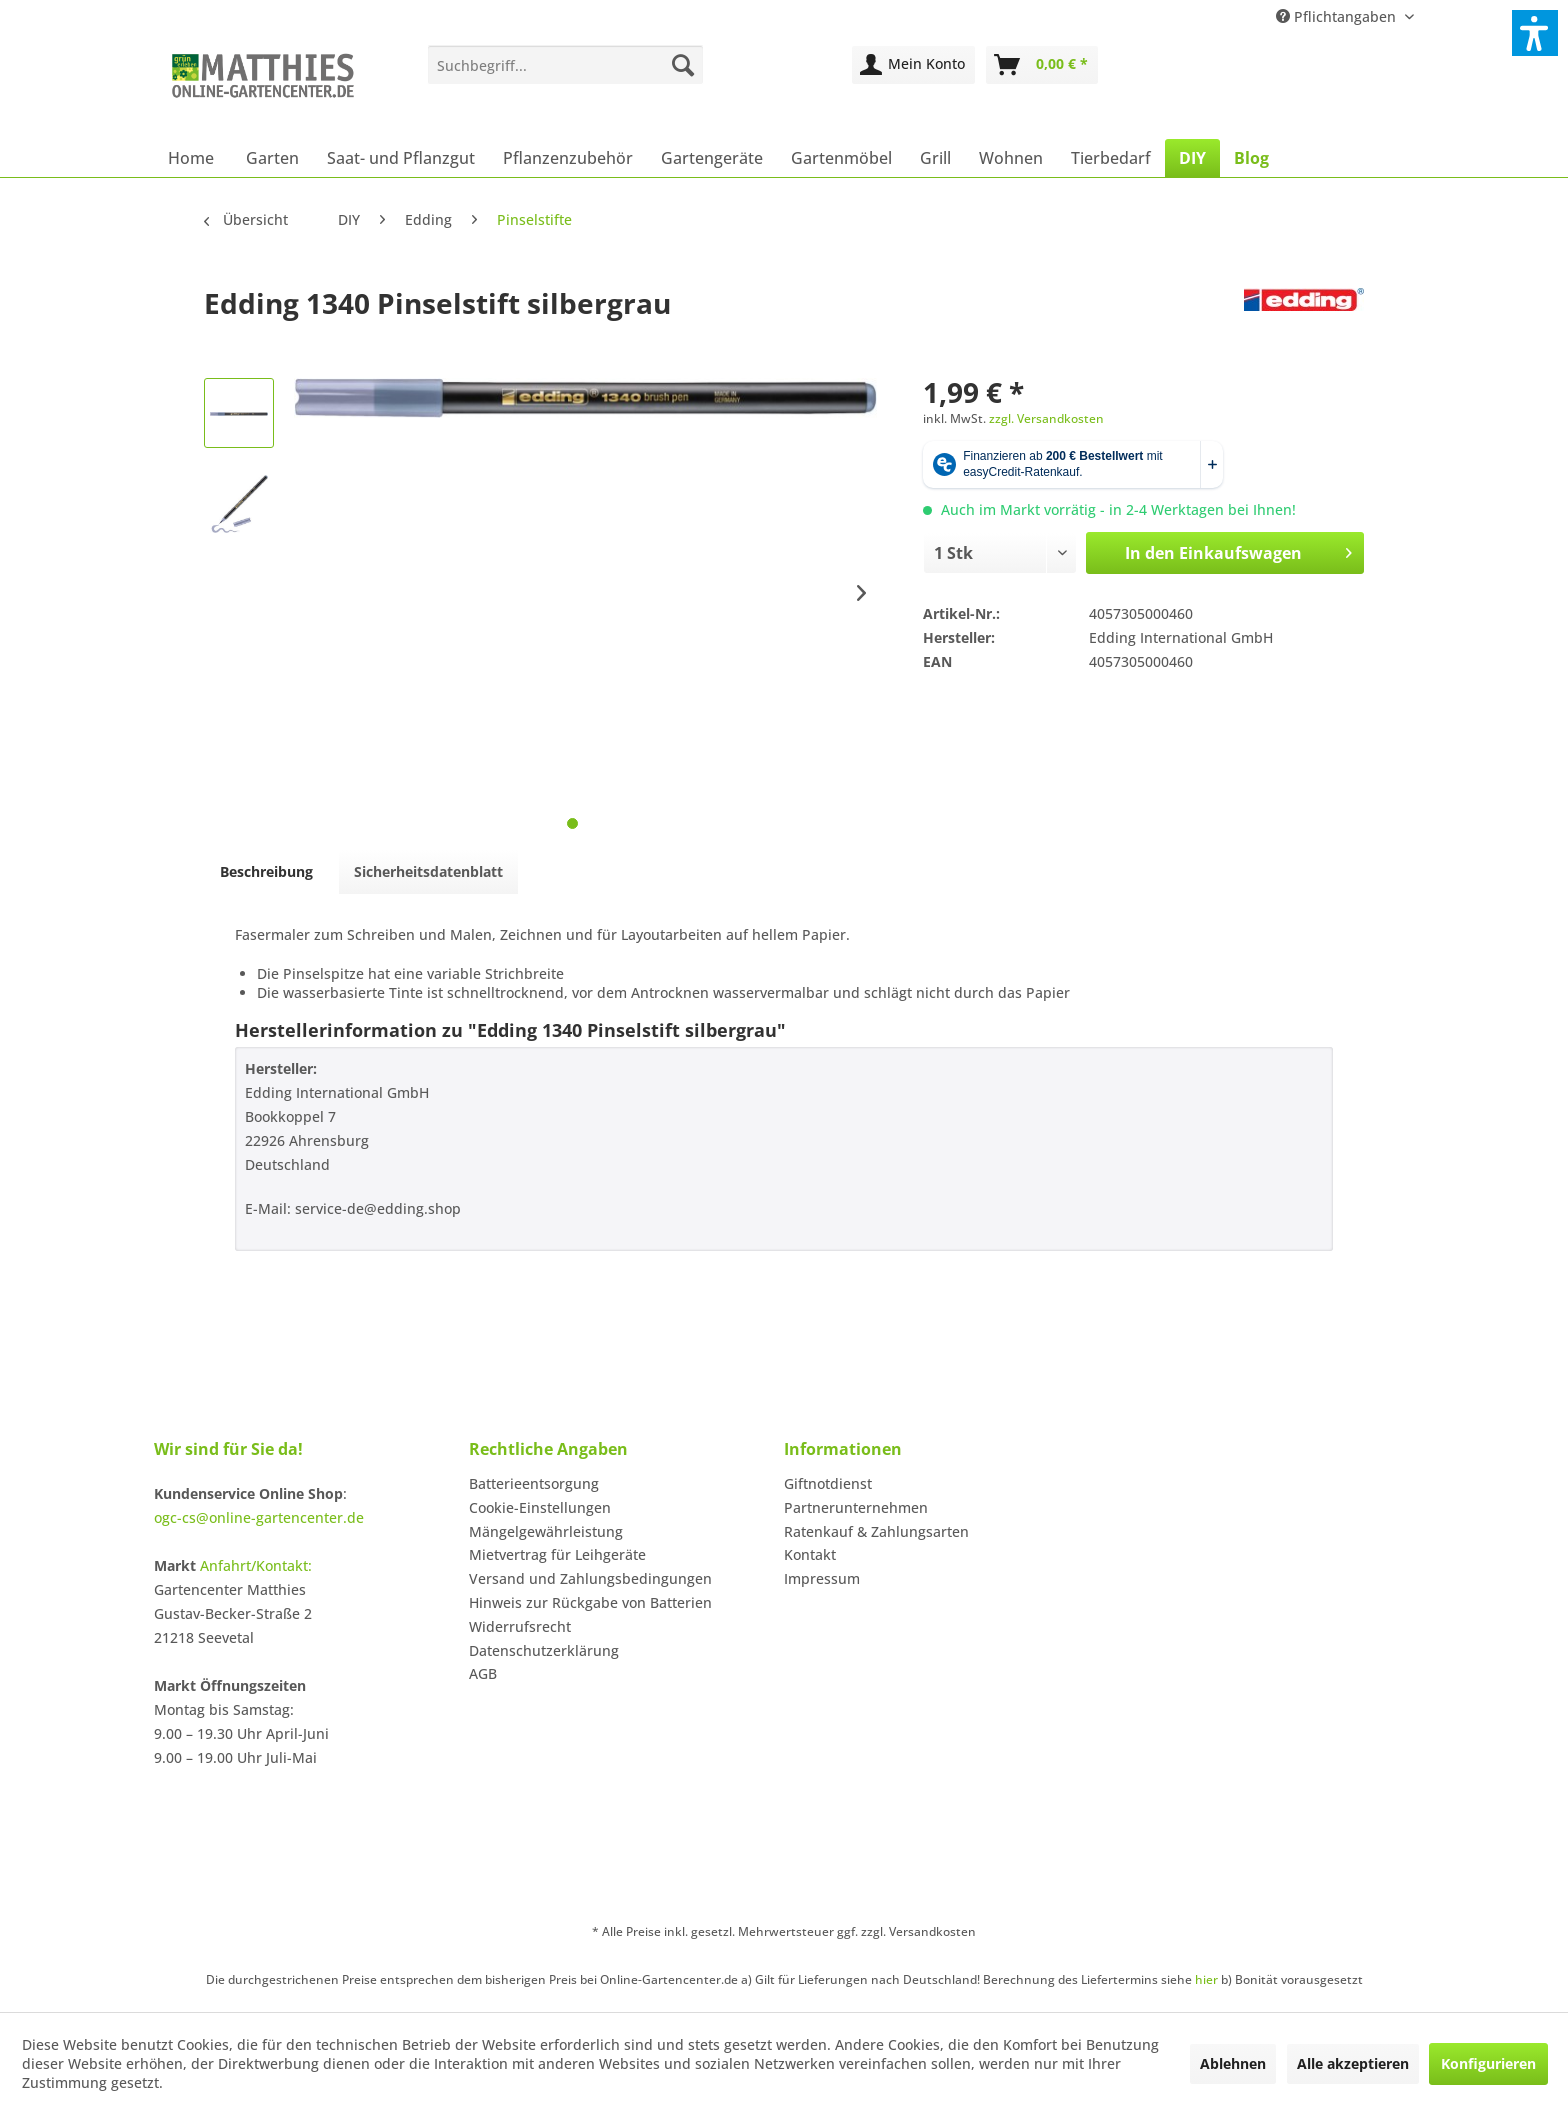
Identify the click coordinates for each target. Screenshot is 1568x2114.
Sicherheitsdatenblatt (428, 871)
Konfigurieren (1488, 2063)
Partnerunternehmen (856, 1507)
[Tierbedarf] (1111, 158)
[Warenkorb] (1042, 65)
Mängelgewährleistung (546, 1531)
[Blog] (1251, 158)
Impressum (822, 1578)
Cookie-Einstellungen (540, 1507)
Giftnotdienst (828, 1483)
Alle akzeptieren (1353, 2063)
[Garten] (272, 158)
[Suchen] (683, 65)
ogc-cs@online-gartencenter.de (259, 1517)
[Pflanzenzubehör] (568, 158)
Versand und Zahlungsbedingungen (590, 1578)
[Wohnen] (1011, 158)
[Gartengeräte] (712, 158)
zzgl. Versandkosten (1046, 418)
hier (1206, 1979)
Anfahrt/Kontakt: (256, 1565)
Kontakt (810, 1554)
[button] (1535, 33)
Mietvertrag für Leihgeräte (557, 1554)
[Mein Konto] (913, 65)
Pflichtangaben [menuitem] (1338, 16)
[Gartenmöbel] (841, 158)
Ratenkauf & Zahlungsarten (876, 1531)
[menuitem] (565, 65)
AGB (483, 1673)
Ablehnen (1233, 2063)
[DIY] (1192, 158)
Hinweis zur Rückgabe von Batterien (590, 1602)
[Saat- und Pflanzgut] (401, 158)
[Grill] (935, 158)
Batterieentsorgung (534, 1483)
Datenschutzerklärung (544, 1650)
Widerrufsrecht (520, 1626)
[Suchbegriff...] (565, 65)
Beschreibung (266, 871)
